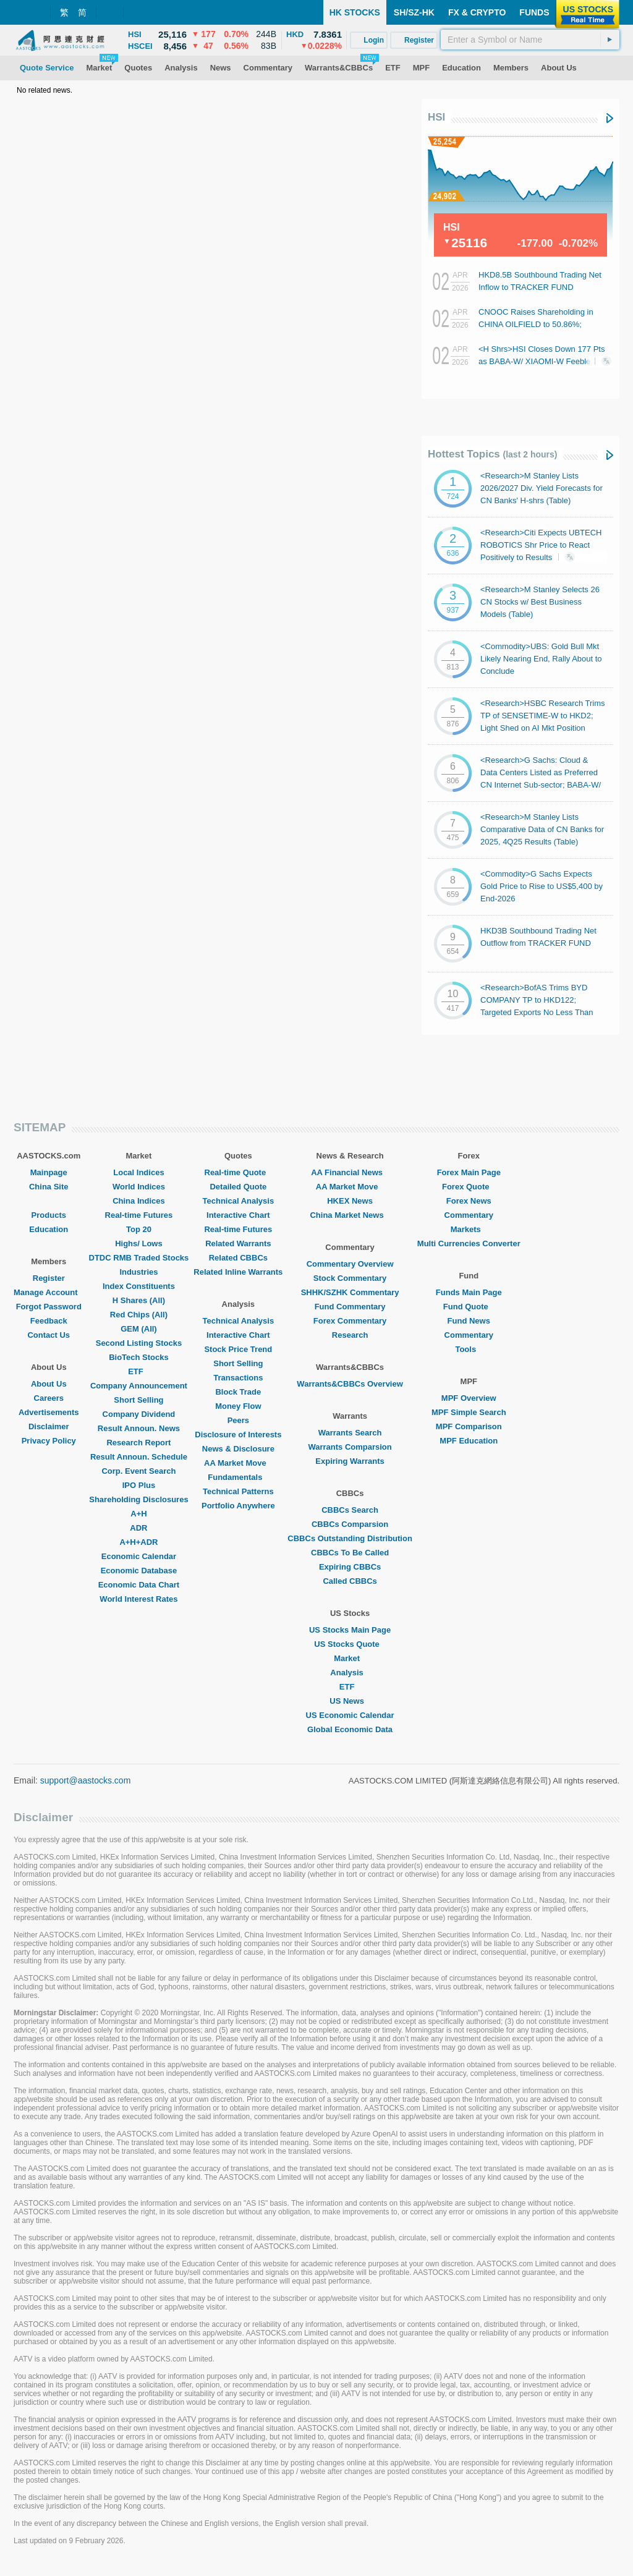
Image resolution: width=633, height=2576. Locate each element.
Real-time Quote (239, 1172)
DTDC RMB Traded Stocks (139, 1257)
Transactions (238, 1377)
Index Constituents (139, 1286)
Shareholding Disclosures (138, 1499)
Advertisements (49, 1412)
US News (349, 1701)
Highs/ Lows (139, 1243)
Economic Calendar (138, 1556)
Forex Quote (469, 1186)
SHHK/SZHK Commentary (350, 1292)
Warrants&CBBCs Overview (349, 1383)
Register (49, 1278)
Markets (469, 1229)
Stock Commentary (349, 1278)
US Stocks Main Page (350, 1629)
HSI (436, 117)
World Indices (139, 1186)
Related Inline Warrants (238, 1272)
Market (350, 1658)
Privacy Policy (49, 1440)
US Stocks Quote (349, 1644)
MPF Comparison (469, 1426)
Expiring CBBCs (350, 1566)
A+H (138, 1513)
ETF (139, 1371)
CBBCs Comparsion (350, 1524)
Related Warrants (238, 1243)
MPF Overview (468, 1398)
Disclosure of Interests (238, 1434)
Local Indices (138, 1172)
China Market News (349, 1215)
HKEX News (350, 1200)
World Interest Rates (138, 1599)
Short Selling (138, 1400)
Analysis (349, 1672)
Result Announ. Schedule (138, 1456)
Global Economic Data (350, 1729)
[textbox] (530, 39)
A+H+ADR (138, 1542)
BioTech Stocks (139, 1357)
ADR (138, 1527)
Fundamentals (238, 1477)
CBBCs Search (349, 1510)
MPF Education (469, 1440)
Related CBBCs (238, 1257)
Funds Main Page (469, 1292)
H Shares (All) (139, 1300)
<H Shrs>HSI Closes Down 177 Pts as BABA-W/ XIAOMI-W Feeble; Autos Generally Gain (541, 361)
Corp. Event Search (138, 1471)
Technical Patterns (238, 1491)
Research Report (138, 1442)
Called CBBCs (349, 1581)
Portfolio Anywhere (238, 1505)
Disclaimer (48, 1426)
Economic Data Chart (138, 1584)
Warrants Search (350, 1432)
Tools (468, 1349)
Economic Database (139, 1570)
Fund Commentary (350, 1306)
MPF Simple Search (468, 1412)
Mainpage (48, 1172)
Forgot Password (49, 1306)
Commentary (468, 1215)
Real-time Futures (139, 1215)
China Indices (139, 1200)
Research (350, 1335)
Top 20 (138, 1229)
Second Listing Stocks (139, 1343)
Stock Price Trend (238, 1349)
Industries (138, 1272)
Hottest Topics (492, 454)
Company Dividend (139, 1414)
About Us (49, 1383)
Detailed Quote (238, 1186)
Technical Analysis (238, 1200)
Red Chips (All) (139, 1314)
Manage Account (49, 1292)
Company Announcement (138, 1385)
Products (49, 1215)
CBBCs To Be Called (350, 1552)
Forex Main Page (469, 1172)
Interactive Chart (238, 1215)
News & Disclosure (238, 1448)
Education (48, 1229)
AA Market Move (238, 1463)
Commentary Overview (350, 1264)
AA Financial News (350, 1172)
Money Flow (238, 1406)
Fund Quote (469, 1306)
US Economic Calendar (350, 1715)
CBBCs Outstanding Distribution (349, 1538)
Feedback (48, 1320)
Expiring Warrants (349, 1461)
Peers (238, 1420)
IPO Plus (138, 1485)
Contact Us (48, 1335)
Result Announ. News (139, 1428)
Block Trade (238, 1391)
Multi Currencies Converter (468, 1243)
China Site (49, 1186)
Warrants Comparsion (349, 1447)
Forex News (468, 1200)
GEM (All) (139, 1328)
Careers (49, 1398)
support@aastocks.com (85, 1780)
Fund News (469, 1320)
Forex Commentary (349, 1320)
